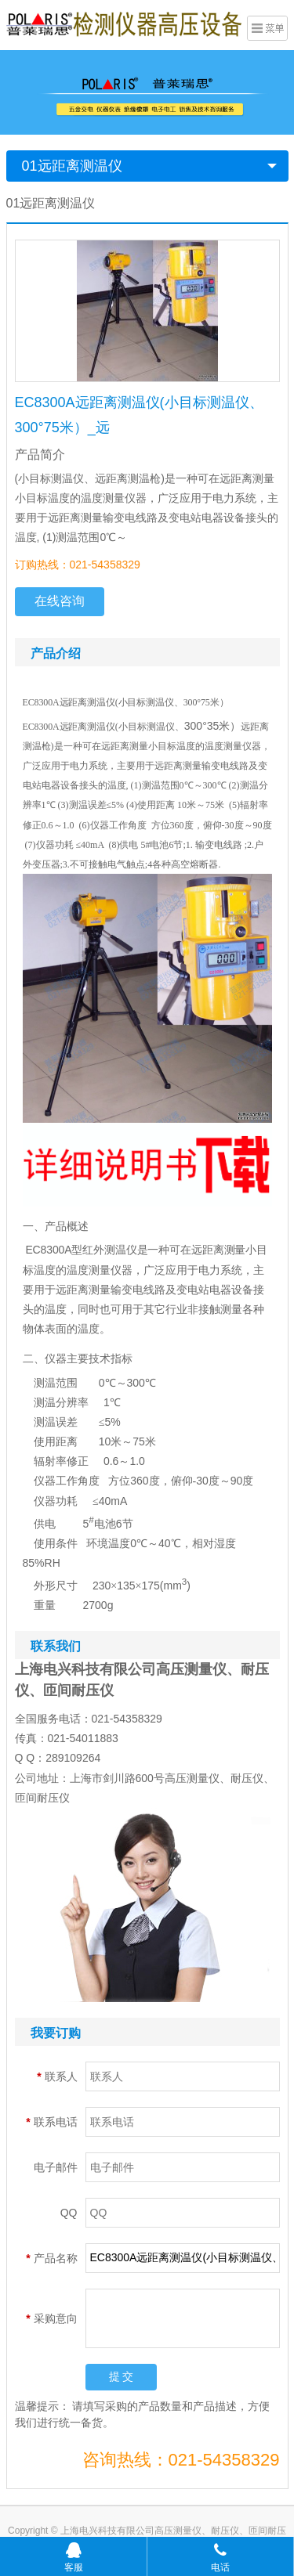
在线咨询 (59, 601)
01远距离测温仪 (72, 166)
